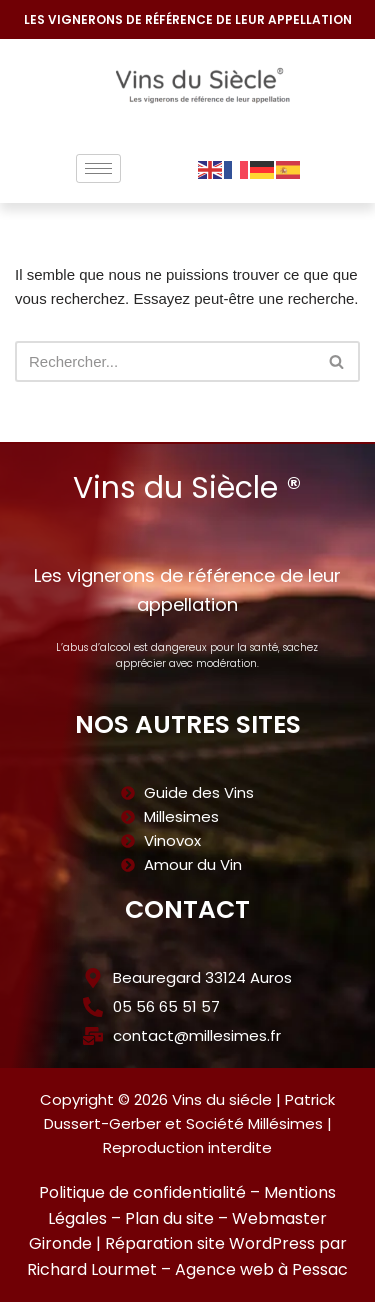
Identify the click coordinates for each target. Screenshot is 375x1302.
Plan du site (169, 1218)
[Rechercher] (165, 361)
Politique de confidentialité (142, 1192)
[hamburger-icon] (98, 168)
